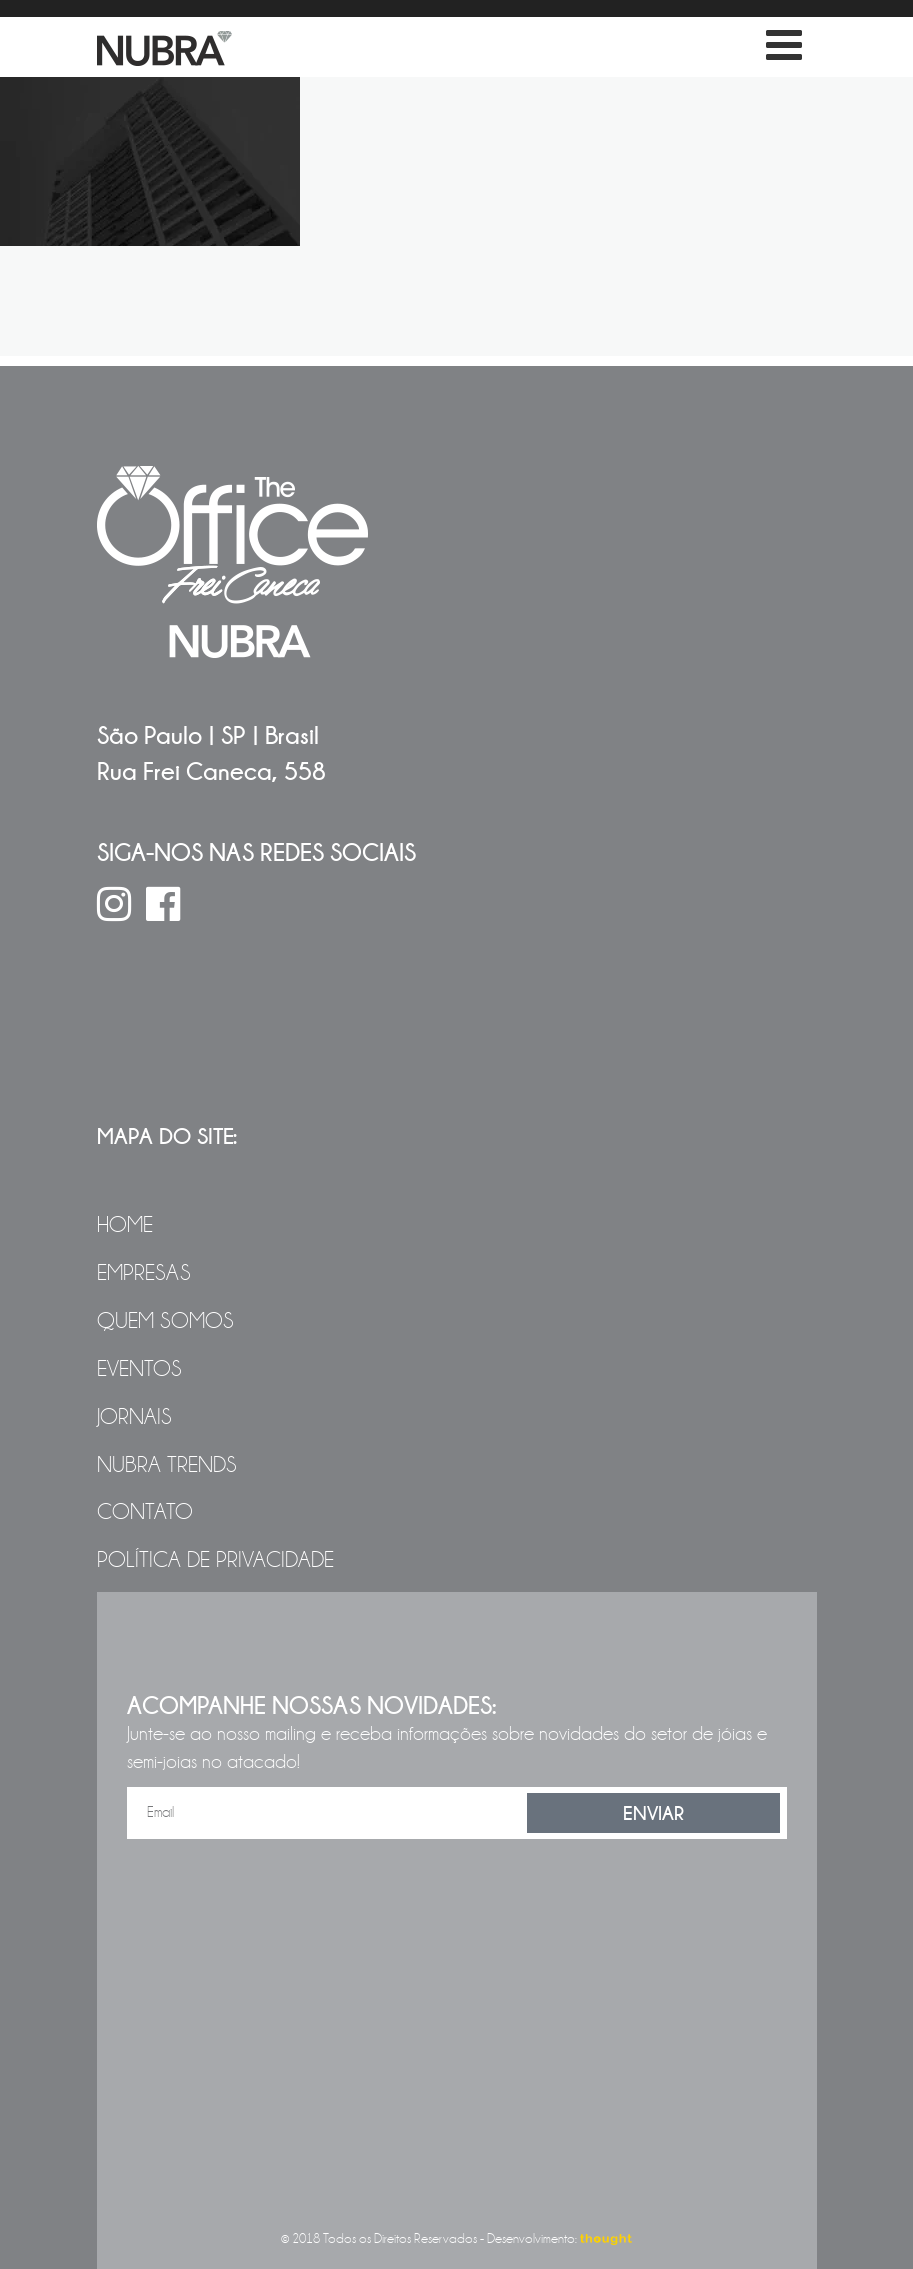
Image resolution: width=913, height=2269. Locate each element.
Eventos (139, 1369)
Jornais (134, 1417)
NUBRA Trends (167, 1465)
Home (125, 1225)
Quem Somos (165, 1321)
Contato (145, 1512)
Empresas (144, 1273)
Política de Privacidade (215, 1560)
